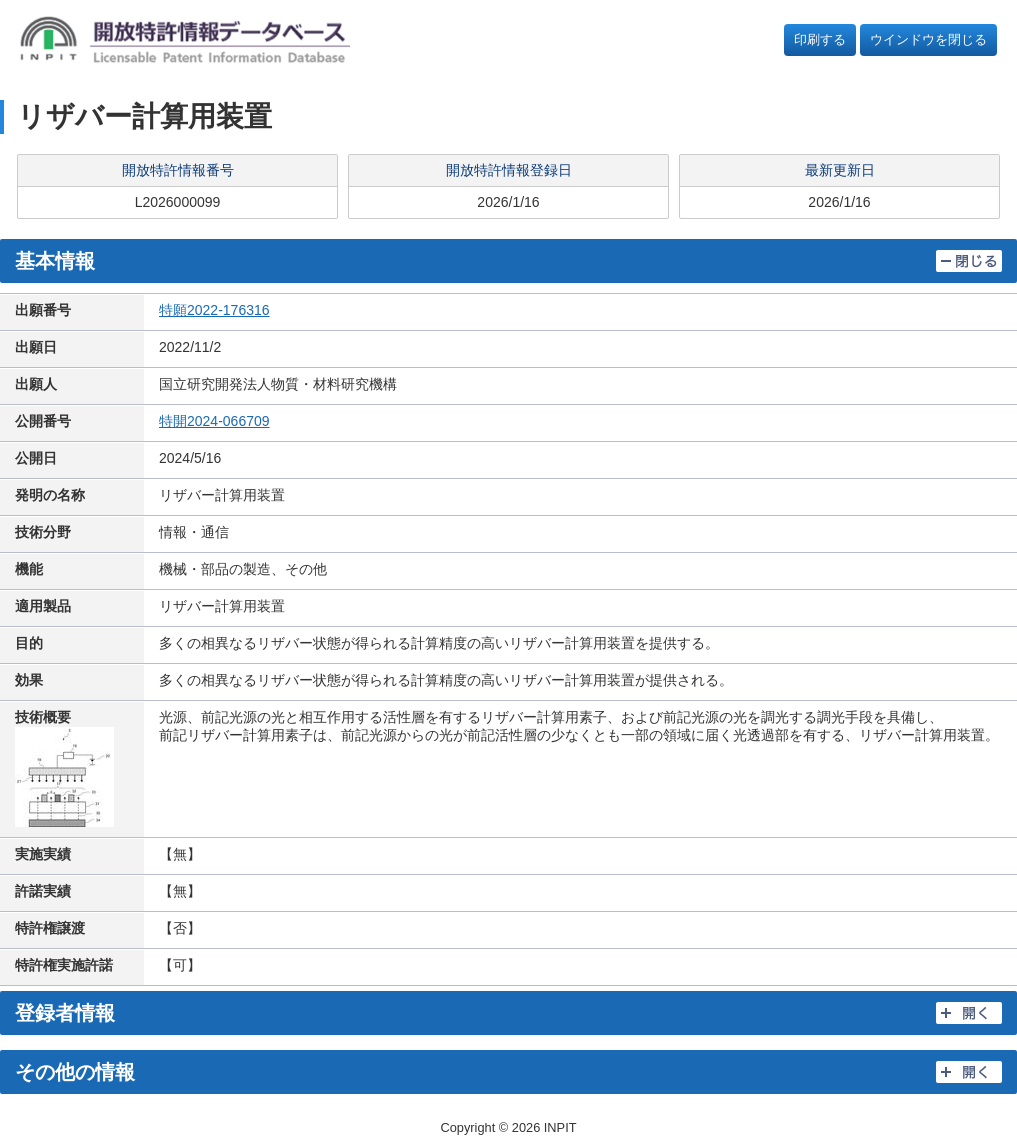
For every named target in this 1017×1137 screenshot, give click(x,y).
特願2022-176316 (214, 310)
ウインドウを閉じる (928, 39)
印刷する (820, 39)
